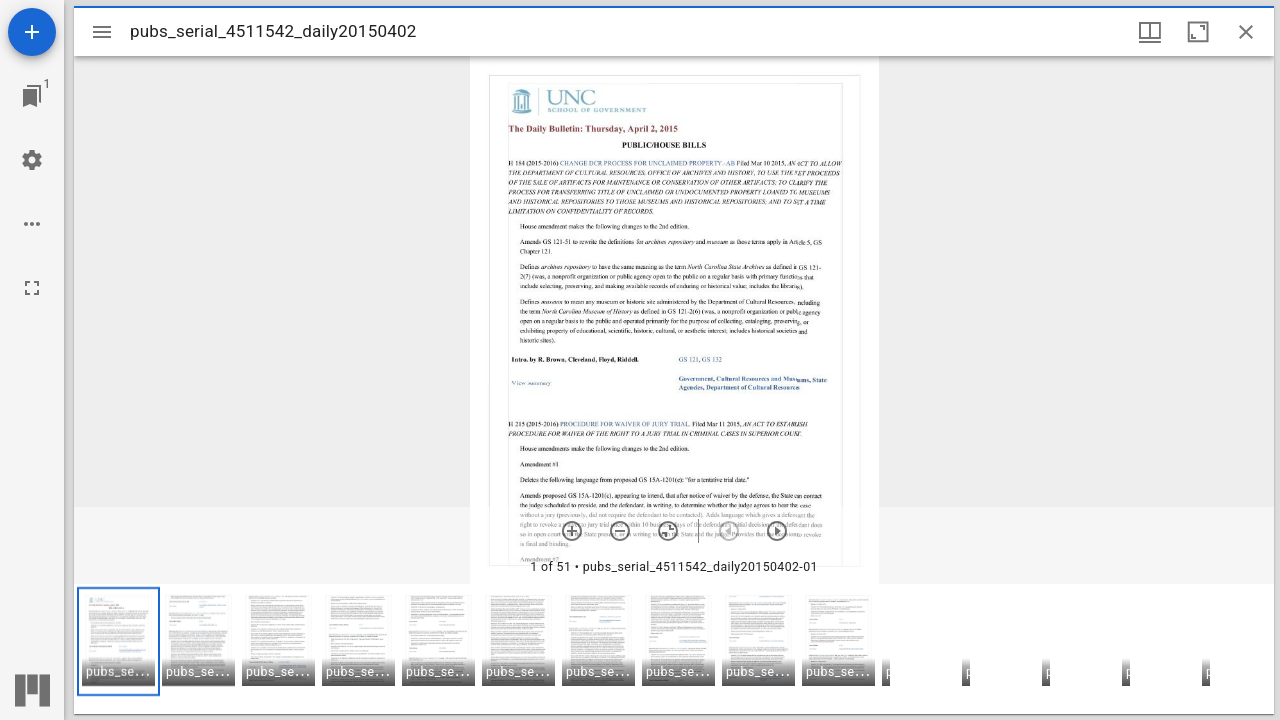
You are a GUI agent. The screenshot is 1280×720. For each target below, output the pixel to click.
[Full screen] (32, 288)
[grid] (674, 649)
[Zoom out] (620, 531)
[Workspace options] (32, 224)
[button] (118, 641)
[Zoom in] (572, 531)
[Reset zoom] (668, 531)
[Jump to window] (32, 96)
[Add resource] (32, 32)
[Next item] (777, 531)
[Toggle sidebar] (102, 32)
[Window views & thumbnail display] (1150, 32)
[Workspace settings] (32, 160)
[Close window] (1246, 32)
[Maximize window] (1198, 32)
